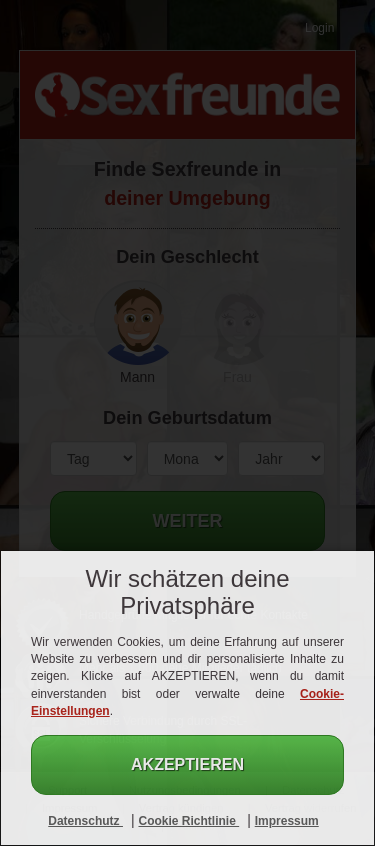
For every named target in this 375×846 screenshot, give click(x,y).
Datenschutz (85, 821)
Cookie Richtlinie (188, 821)
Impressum (287, 821)
